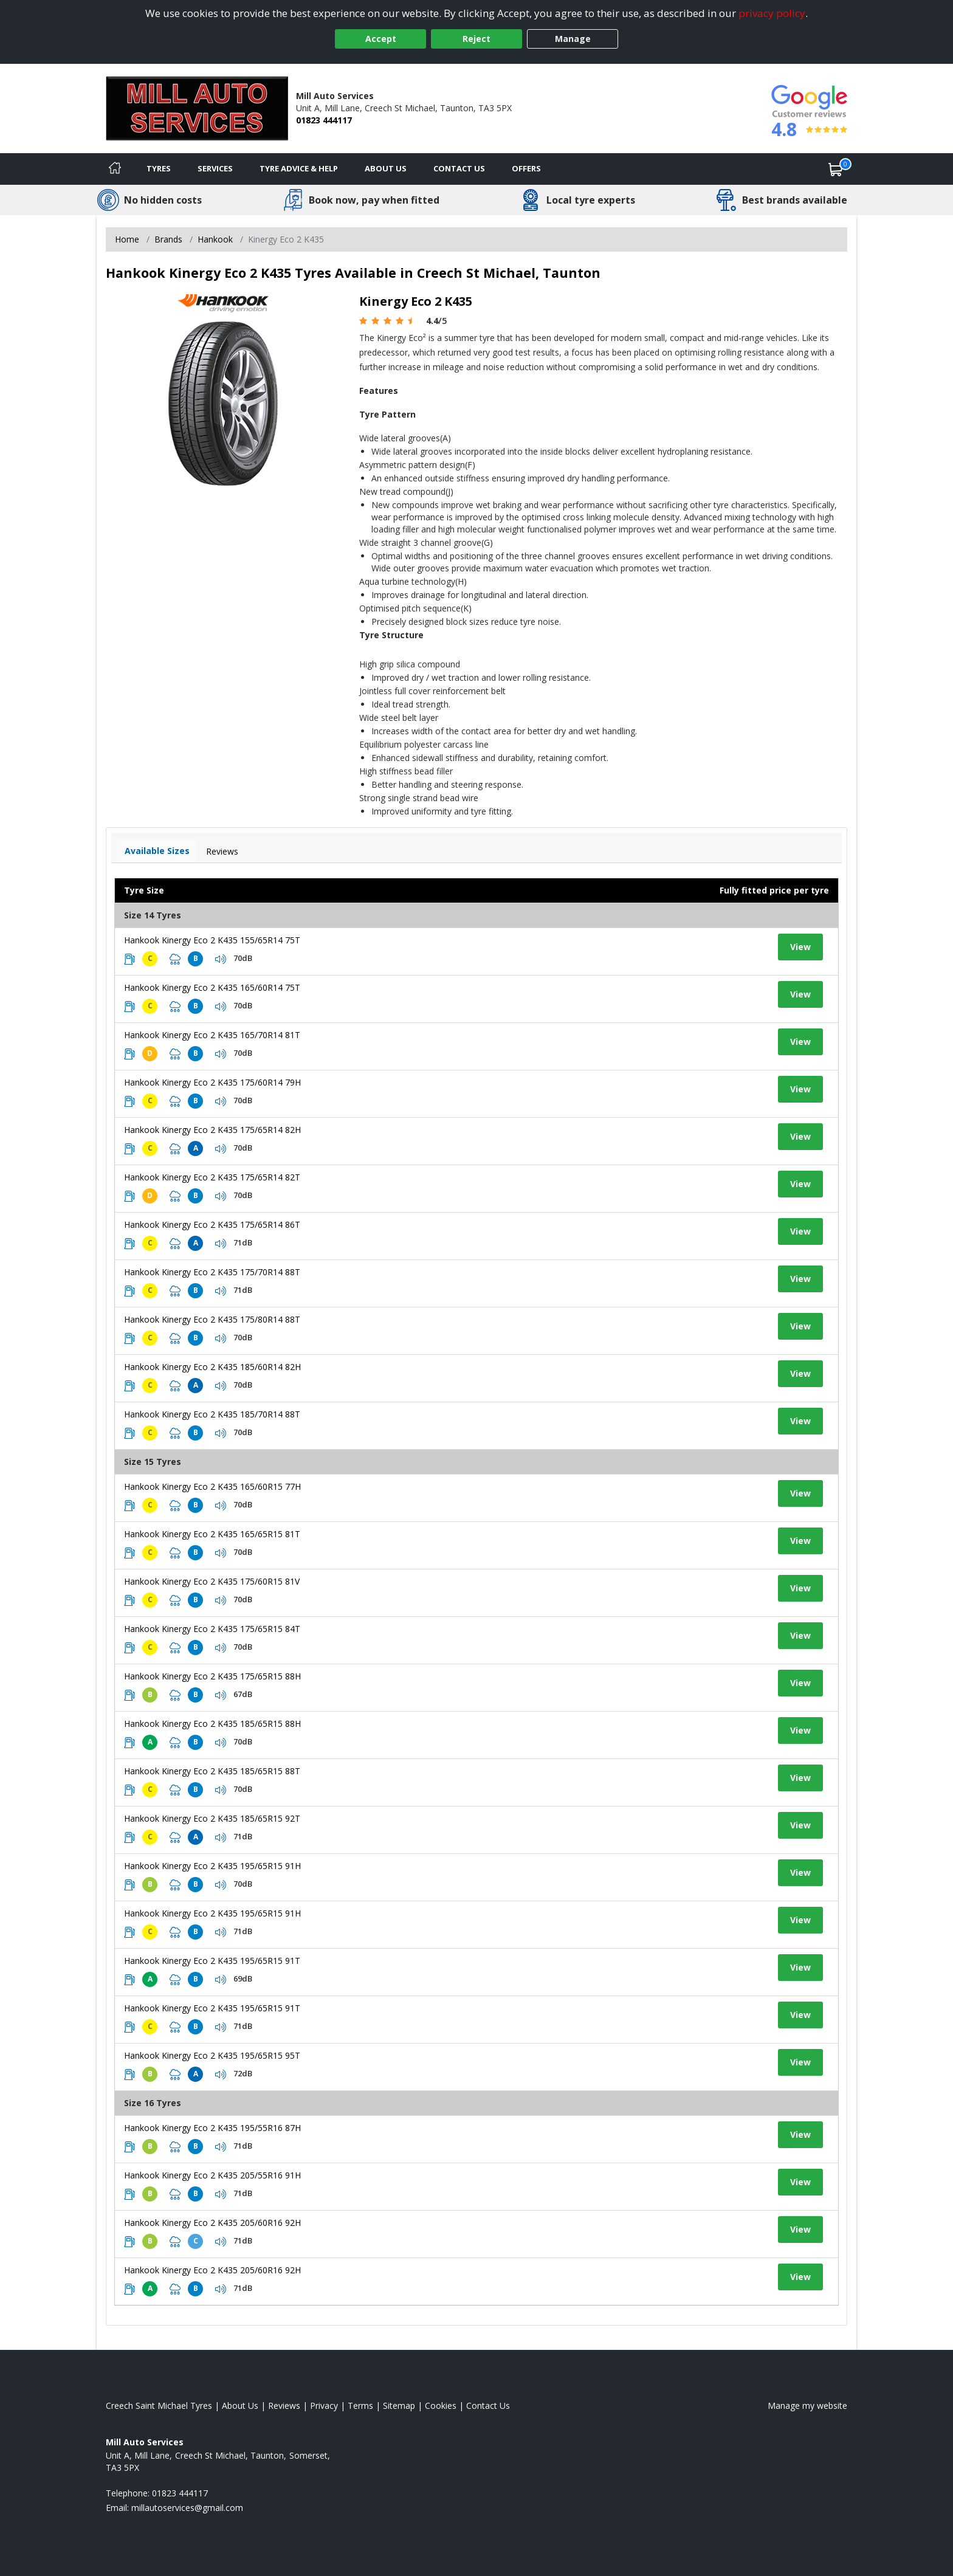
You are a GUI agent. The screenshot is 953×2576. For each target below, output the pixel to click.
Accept (380, 38)
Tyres (158, 168)
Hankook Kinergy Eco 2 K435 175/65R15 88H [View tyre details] (212, 1676)
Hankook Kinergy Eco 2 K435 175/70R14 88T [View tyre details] (212, 1272)
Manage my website (807, 2405)
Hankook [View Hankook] (215, 239)
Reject (476, 38)
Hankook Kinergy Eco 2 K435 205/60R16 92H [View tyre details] (212, 2222)
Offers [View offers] (526, 168)
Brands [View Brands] (168, 239)
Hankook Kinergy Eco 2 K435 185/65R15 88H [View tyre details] (212, 1723)
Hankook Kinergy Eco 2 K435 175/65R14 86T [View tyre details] (212, 1224)
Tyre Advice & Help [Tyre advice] (299, 168)
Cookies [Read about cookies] (440, 2405)
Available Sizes (157, 850)
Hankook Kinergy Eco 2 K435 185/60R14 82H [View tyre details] (212, 1366)
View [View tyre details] (800, 946)
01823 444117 (324, 120)
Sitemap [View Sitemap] (399, 2405)
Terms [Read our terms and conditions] (360, 2405)
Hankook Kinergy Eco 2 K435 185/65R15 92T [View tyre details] (212, 1818)
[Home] (115, 169)
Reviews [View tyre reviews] (222, 851)
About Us (386, 168)
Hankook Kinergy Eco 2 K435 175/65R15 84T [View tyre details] (212, 1628)
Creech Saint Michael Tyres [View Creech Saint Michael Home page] (159, 2405)
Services (215, 168)
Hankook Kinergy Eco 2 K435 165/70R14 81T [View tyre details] (212, 1035)
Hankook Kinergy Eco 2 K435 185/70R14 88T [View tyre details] (212, 1414)
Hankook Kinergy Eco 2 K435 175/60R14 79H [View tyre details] (212, 1082)
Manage (573, 38)
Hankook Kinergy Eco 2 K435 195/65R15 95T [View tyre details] (212, 2055)
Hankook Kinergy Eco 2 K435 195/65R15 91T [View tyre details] (212, 1960)
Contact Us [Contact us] (459, 168)
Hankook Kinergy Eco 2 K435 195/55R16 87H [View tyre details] (212, 2127)
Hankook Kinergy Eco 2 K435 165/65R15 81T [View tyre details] (212, 1534)
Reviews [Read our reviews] (284, 2405)
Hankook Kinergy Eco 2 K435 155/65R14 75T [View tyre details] (212, 940)
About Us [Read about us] (240, 2405)
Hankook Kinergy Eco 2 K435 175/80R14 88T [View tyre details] (212, 1319)
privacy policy (771, 13)
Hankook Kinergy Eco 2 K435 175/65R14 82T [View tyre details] (212, 1177)
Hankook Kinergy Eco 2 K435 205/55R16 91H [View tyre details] (212, 2175)
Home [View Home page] (127, 239)
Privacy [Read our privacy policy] (324, 2405)
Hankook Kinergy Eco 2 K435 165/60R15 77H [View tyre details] (212, 1486)
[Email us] (187, 2507)
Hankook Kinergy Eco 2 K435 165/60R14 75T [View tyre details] (212, 987)
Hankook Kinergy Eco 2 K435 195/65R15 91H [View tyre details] (212, 1866)
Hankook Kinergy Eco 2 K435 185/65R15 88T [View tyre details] (212, 1771)
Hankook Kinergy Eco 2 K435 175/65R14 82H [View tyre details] (212, 1129)
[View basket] (835, 169)
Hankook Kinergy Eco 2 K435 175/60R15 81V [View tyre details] (212, 1581)
